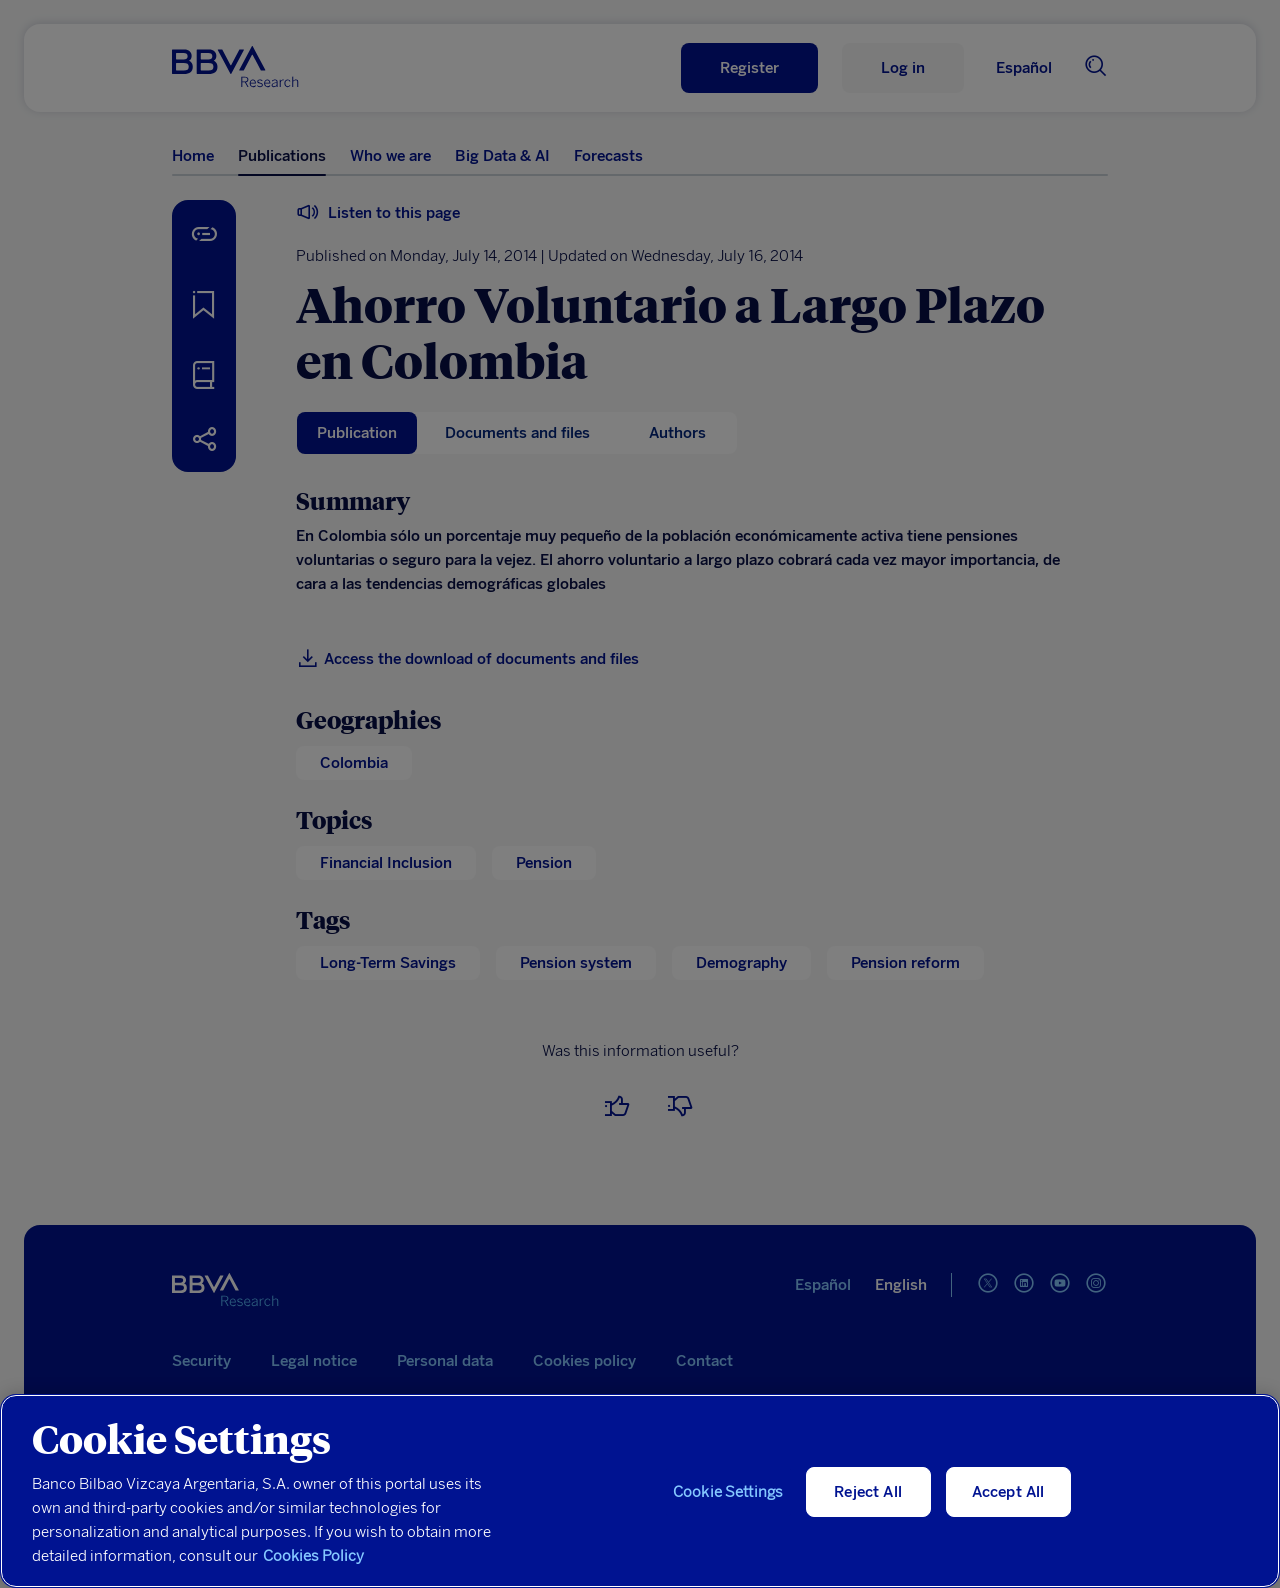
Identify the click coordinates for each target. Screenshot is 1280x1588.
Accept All (1008, 1492)
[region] (640, 1491)
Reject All (868, 1492)
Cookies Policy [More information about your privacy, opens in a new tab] (313, 1556)
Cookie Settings (728, 1492)
